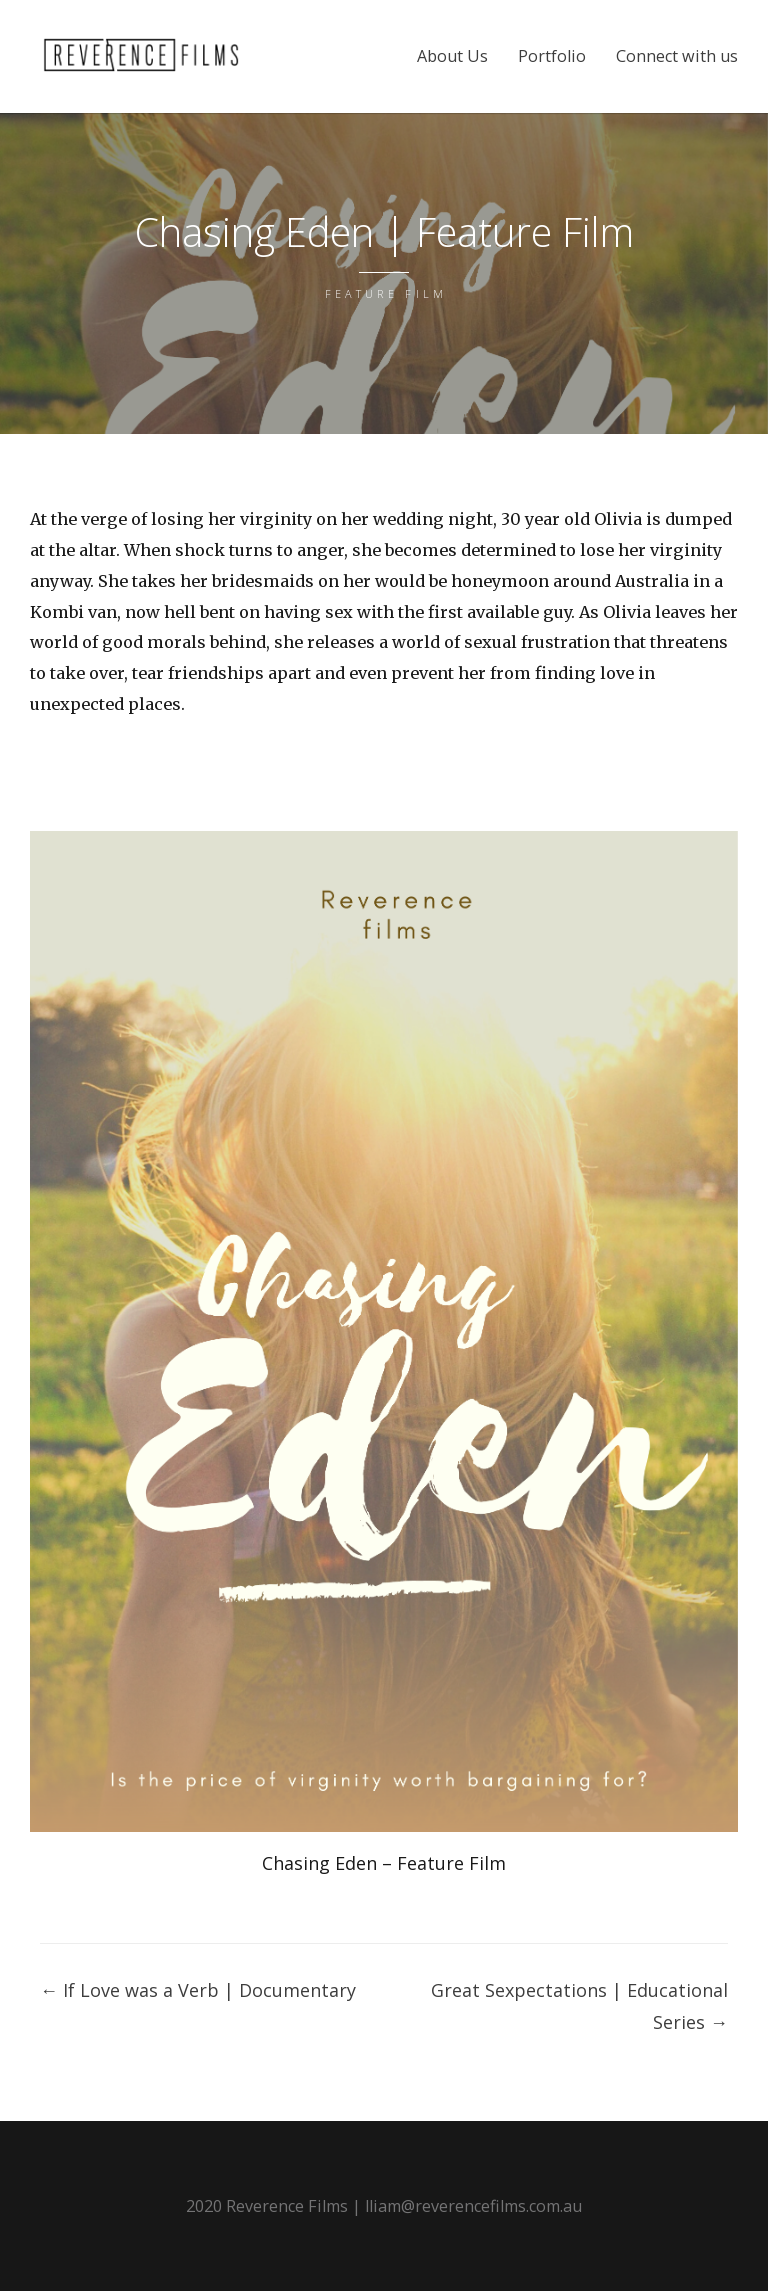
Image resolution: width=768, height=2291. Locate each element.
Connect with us (677, 56)
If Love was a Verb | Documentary (198, 1990)
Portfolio (552, 56)
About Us (452, 56)
